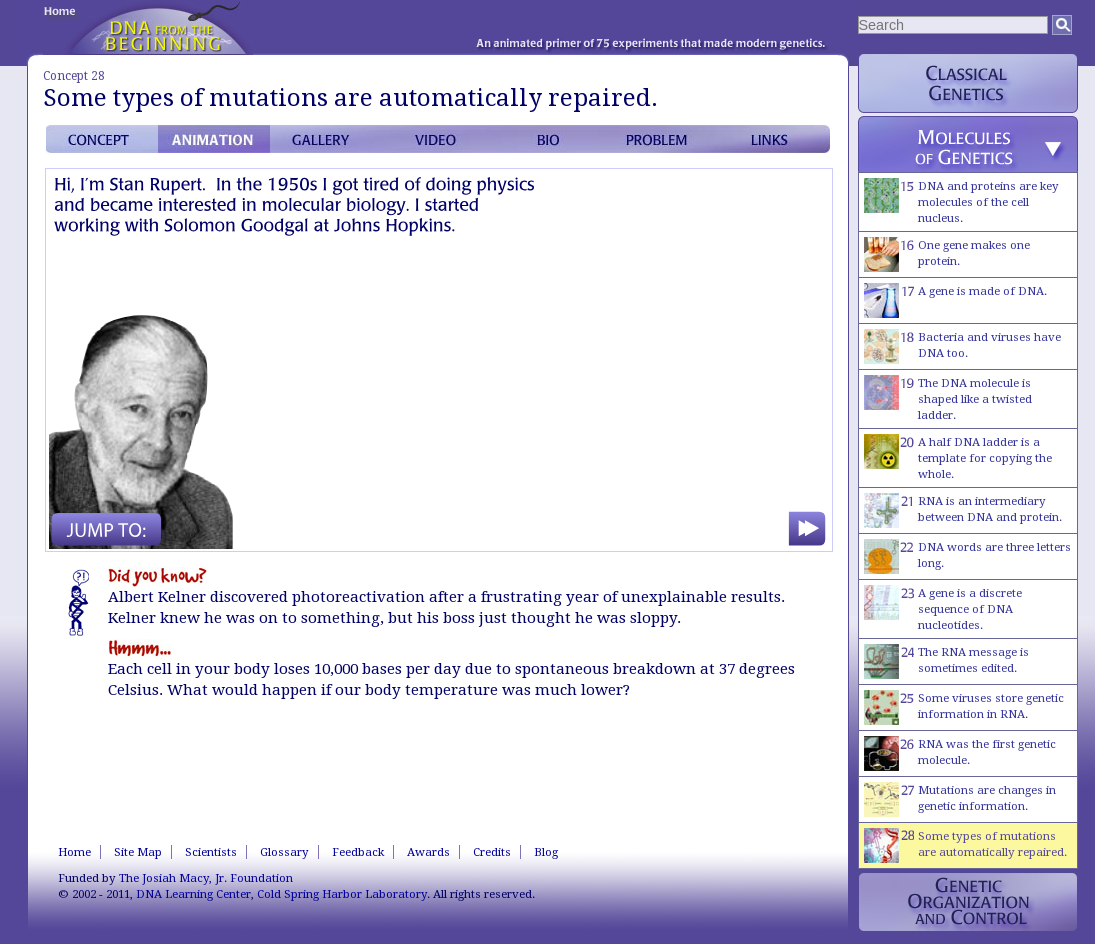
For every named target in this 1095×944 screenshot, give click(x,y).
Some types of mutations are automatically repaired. (965, 845)
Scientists (211, 852)
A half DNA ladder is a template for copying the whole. (958, 457)
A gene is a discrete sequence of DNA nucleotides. (943, 608)
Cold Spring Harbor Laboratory (342, 894)
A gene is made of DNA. (955, 300)
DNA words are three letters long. (967, 556)
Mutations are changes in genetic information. (960, 799)
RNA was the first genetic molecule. (960, 753)
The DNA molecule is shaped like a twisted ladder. (948, 398)
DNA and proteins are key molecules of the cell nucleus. (961, 201)
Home (74, 852)
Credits (492, 852)
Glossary (284, 852)
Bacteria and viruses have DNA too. (962, 346)
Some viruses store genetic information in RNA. (964, 707)
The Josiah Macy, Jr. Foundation (206, 878)
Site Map (138, 852)
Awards (428, 852)
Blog (546, 852)
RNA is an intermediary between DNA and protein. (963, 510)
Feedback (358, 852)
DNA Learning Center (193, 894)
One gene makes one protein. (947, 254)
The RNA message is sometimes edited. (946, 661)
